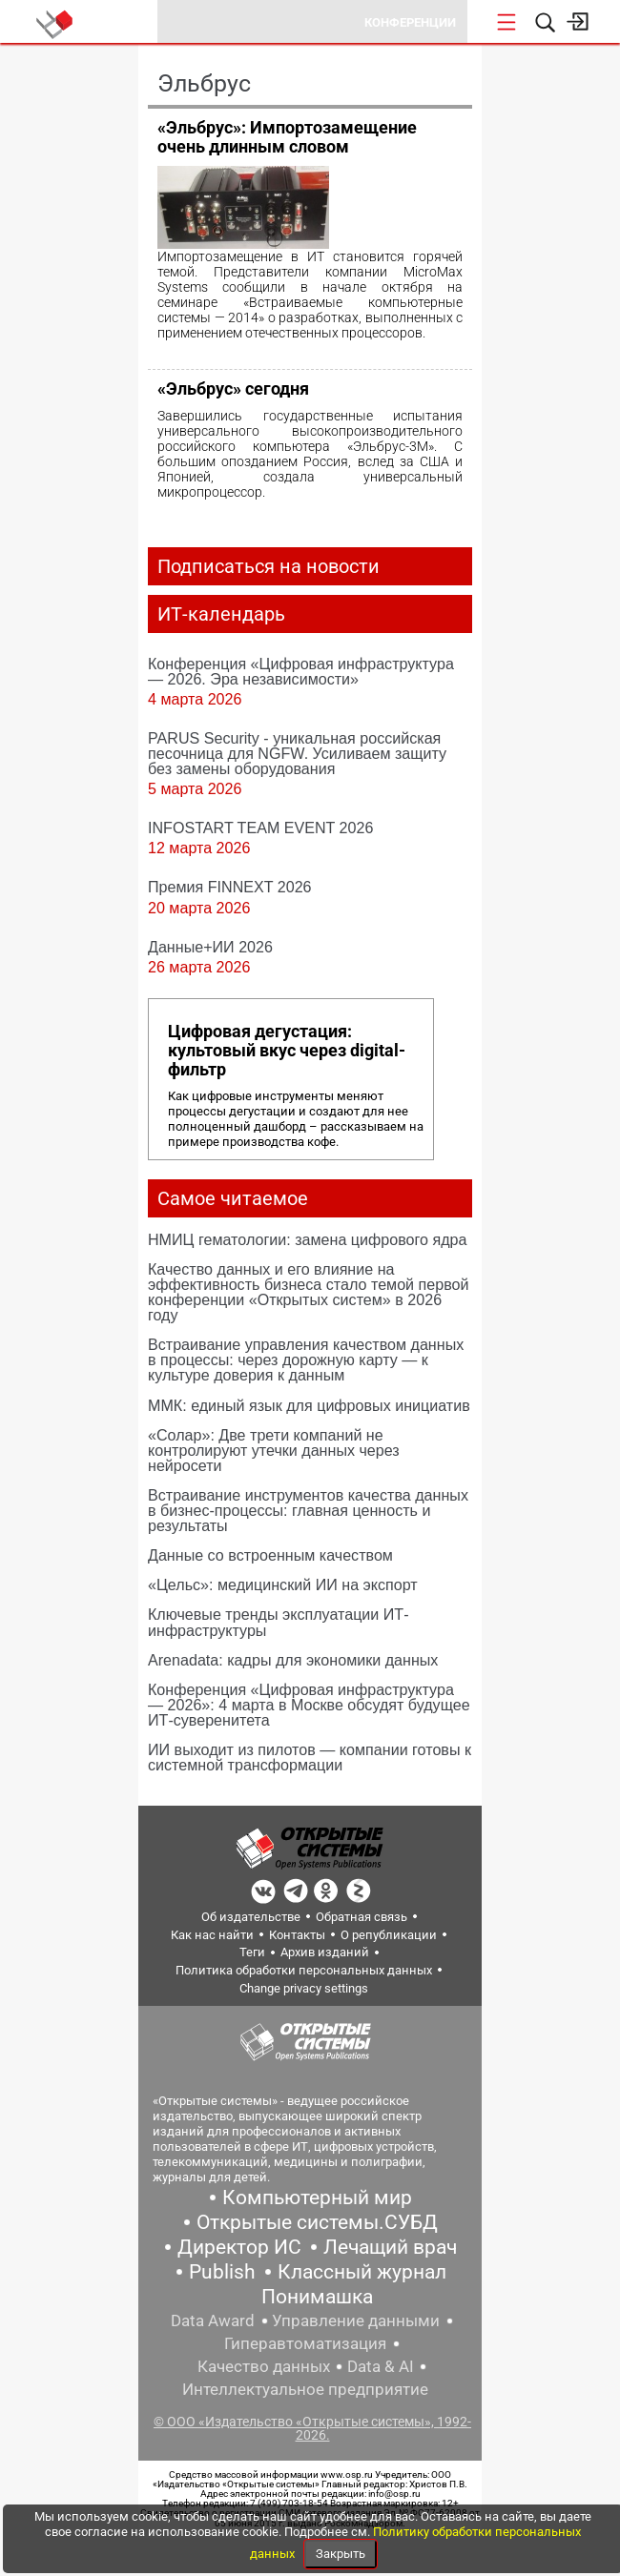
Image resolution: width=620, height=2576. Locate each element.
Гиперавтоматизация (305, 2343)
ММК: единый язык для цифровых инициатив (309, 1405)
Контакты (297, 1935)
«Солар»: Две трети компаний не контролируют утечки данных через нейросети (274, 1450)
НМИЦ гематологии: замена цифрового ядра (307, 1239)
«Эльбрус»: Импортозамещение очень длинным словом (287, 136)
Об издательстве (250, 1917)
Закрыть (340, 2553)
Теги (252, 1952)
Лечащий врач (390, 2247)
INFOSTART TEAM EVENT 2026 (260, 827)
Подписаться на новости (268, 566)
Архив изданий (324, 1952)
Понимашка (317, 2296)
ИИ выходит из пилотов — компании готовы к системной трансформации (309, 1757)
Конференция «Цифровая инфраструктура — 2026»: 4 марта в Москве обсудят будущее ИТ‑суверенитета (309, 1704)
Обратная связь (361, 1917)
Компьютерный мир (317, 2197)
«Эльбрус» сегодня (233, 388)
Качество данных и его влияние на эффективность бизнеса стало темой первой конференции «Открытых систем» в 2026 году (308, 1291)
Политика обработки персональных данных (304, 1970)
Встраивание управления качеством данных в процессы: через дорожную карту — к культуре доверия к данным (306, 1359)
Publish (222, 2271)
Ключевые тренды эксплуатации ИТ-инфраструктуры (278, 1621)
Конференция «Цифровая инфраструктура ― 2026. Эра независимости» (301, 671)
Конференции (410, 22)
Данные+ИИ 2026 (210, 946)
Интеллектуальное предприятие (305, 2389)
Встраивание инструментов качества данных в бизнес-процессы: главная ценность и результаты (308, 1510)
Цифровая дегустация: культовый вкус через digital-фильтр (286, 1050)
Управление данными (356, 2320)
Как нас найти (212, 1935)
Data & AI (380, 2366)
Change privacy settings (303, 1988)
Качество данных (263, 2366)
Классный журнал (362, 2271)
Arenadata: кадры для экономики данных (293, 1659)
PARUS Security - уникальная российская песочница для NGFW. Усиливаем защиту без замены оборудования (297, 753)
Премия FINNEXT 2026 (230, 886)
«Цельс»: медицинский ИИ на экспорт (283, 1584)
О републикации (389, 1935)
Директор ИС (239, 2247)
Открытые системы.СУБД (317, 2222)
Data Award (213, 2320)
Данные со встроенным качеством (270, 1555)
